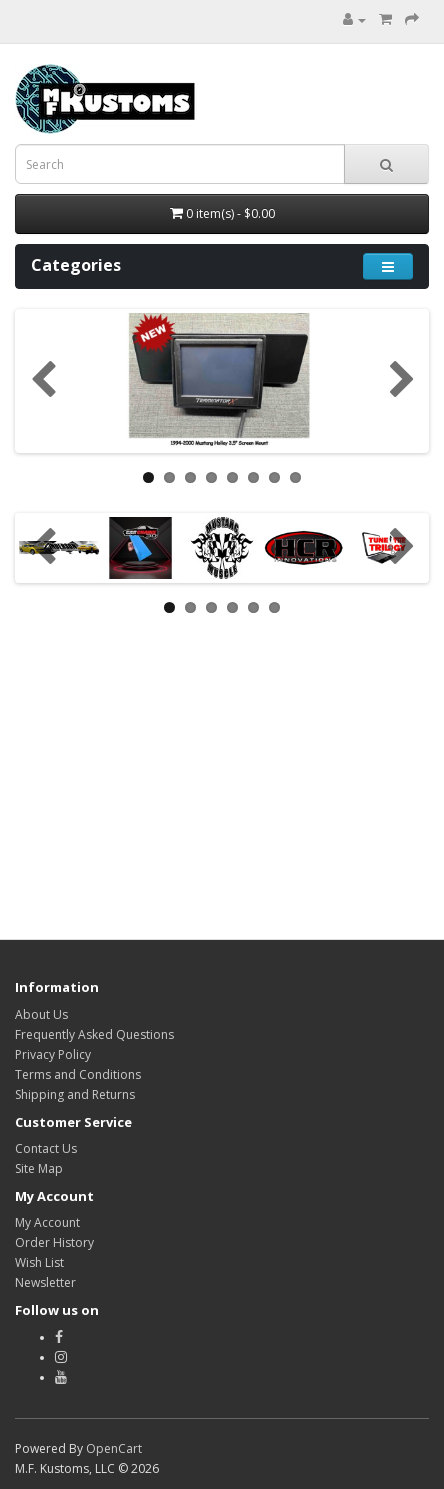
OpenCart (114, 1448)
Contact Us (46, 1148)
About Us (41, 1014)
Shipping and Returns (75, 1094)
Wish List (39, 1262)
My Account (47, 1222)
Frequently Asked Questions (94, 1034)
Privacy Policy (53, 1054)
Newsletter (45, 1282)
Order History (54, 1242)
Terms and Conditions (78, 1074)
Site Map (39, 1168)
